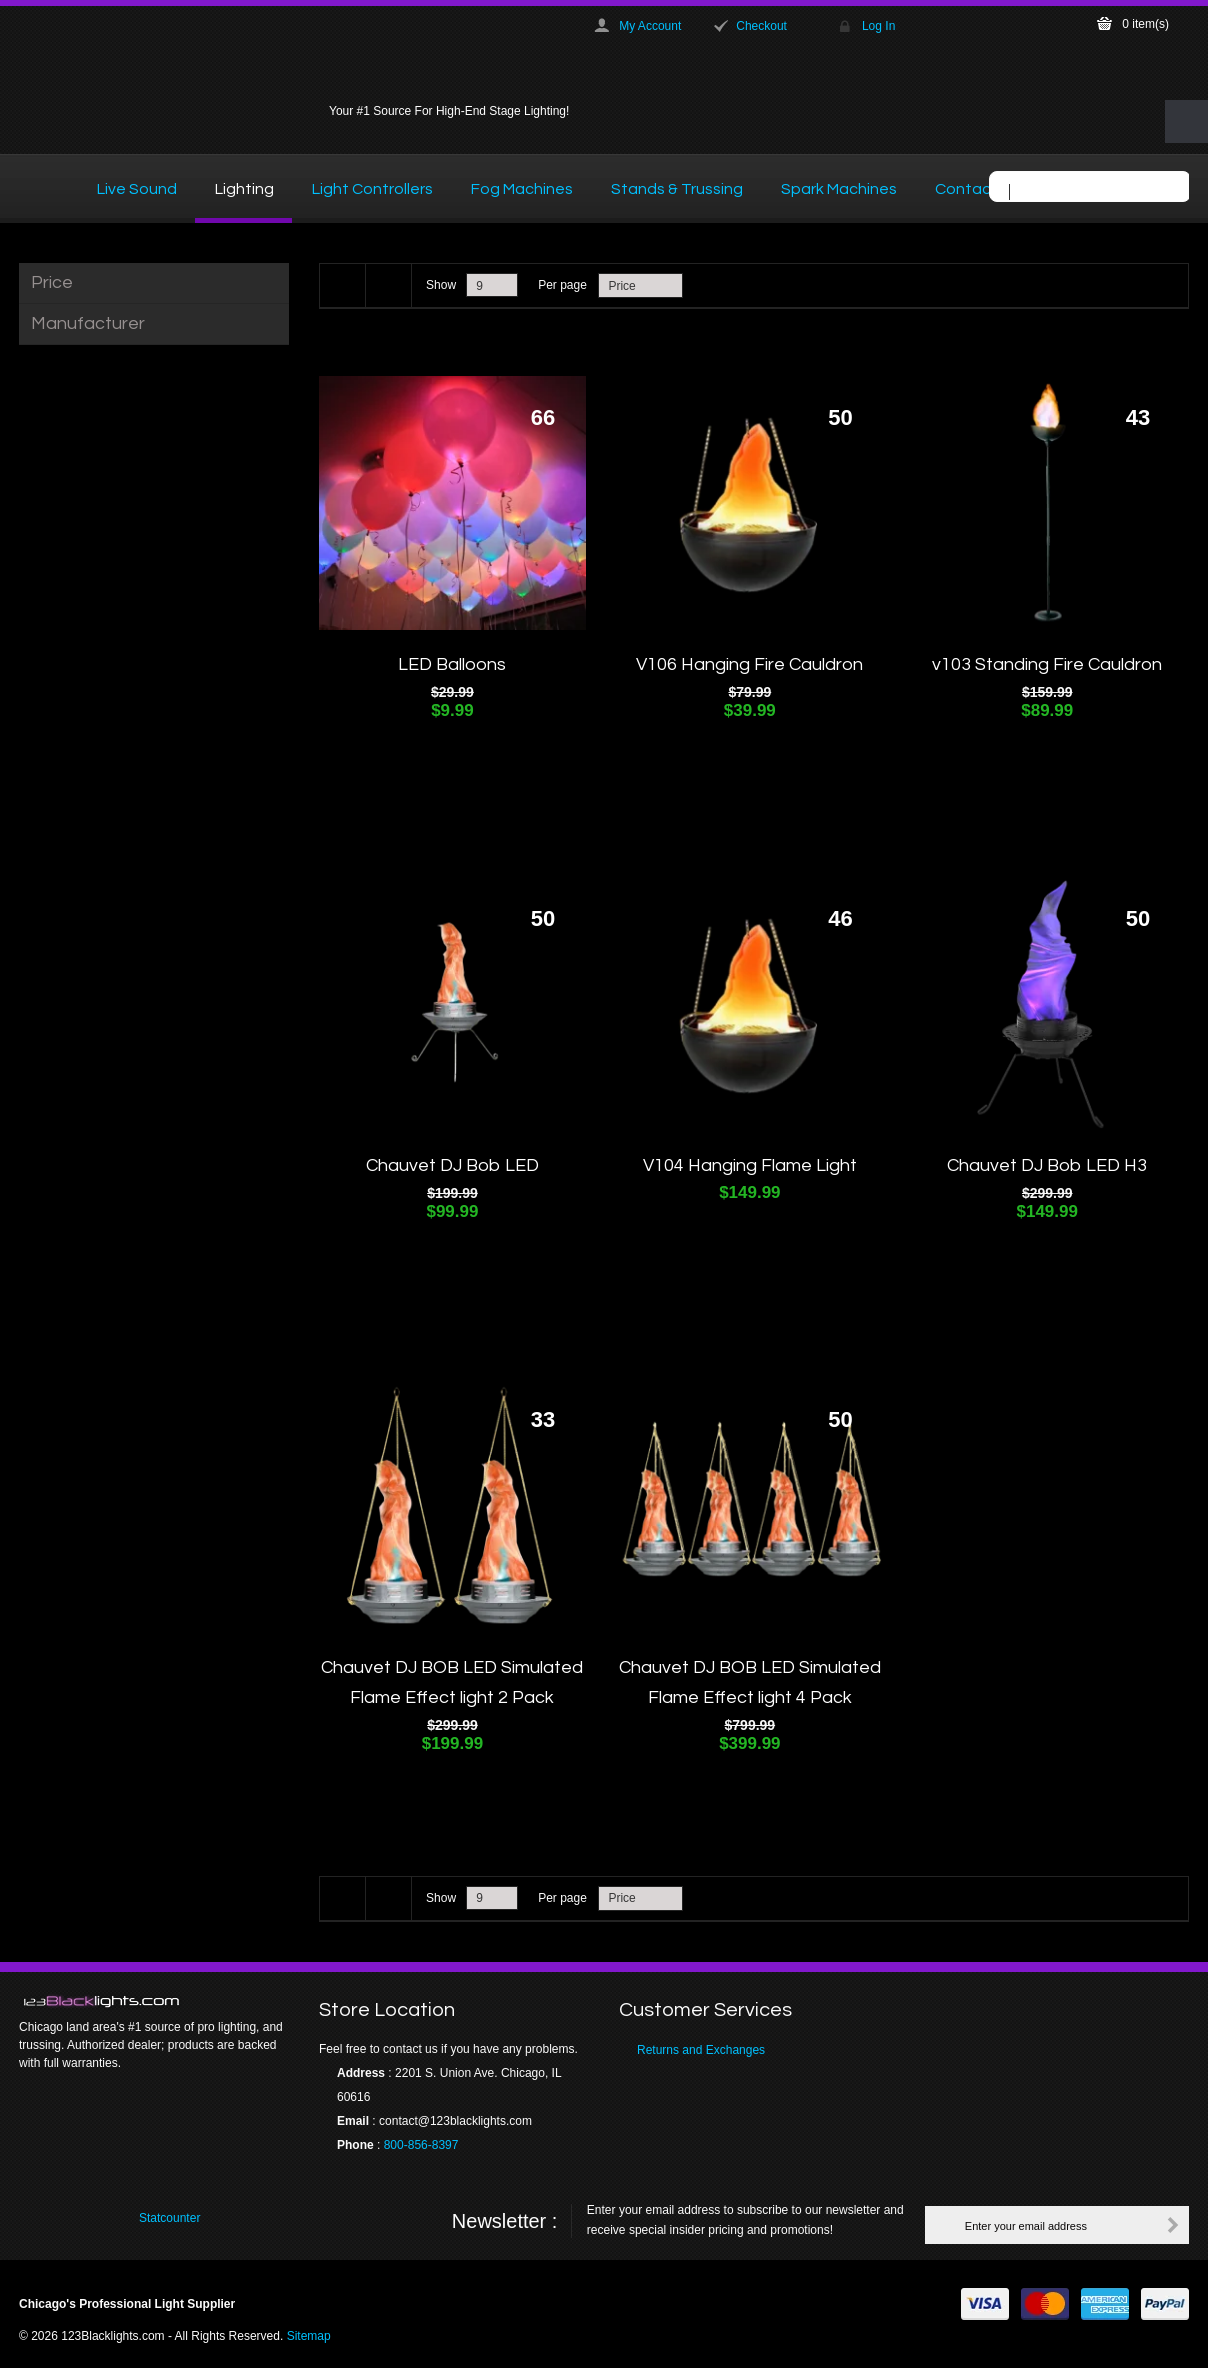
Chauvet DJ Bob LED (452, 1165)
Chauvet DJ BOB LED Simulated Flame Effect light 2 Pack (452, 1682)
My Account (650, 26)
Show (441, 285)
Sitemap (309, 2336)
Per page (562, 285)
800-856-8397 (421, 2145)
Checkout (761, 26)
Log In (878, 26)
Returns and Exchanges (701, 2050)
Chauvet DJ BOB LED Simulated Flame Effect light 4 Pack (750, 1682)
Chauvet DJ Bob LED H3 (1047, 1165)
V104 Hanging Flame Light (750, 1165)
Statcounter (169, 2218)
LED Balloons (452, 664)
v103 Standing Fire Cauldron (1047, 664)
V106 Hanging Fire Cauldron (749, 664)
